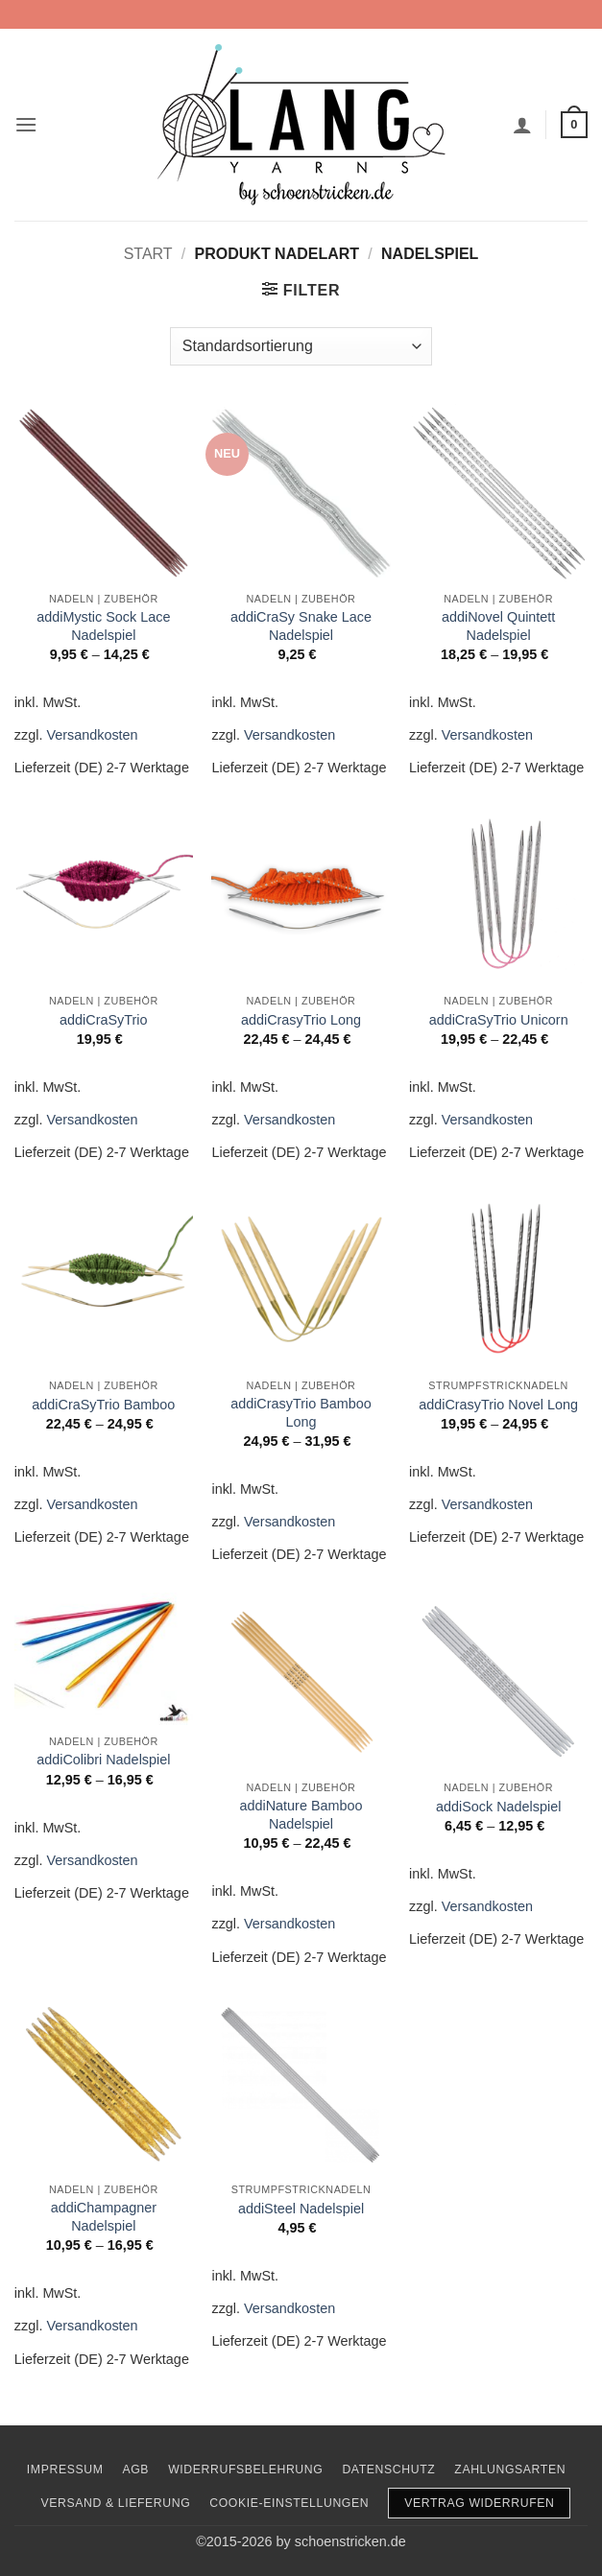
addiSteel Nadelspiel (301, 2208)
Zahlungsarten (510, 2469)
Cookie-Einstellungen (289, 2503)
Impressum (65, 2469)
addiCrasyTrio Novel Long (498, 1404)
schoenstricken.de (350, 2541)
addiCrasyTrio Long (301, 1020)
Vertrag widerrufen (479, 2503)
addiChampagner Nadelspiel (104, 2216)
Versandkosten (91, 735)
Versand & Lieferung (116, 2503)
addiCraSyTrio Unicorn (498, 1020)
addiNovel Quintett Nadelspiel (498, 626)
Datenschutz (388, 2469)
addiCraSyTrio (103, 1020)
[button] (25, 124)
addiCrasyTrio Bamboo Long (301, 1413)
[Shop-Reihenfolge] (301, 346)
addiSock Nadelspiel (498, 1806)
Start (148, 254)
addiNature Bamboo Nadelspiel (300, 1815)
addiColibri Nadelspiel (103, 1759)
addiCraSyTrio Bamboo (103, 1404)
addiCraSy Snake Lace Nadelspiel (301, 626)
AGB (135, 2469)
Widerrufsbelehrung (245, 2469)
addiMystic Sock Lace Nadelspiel (103, 626)
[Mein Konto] (522, 125)
